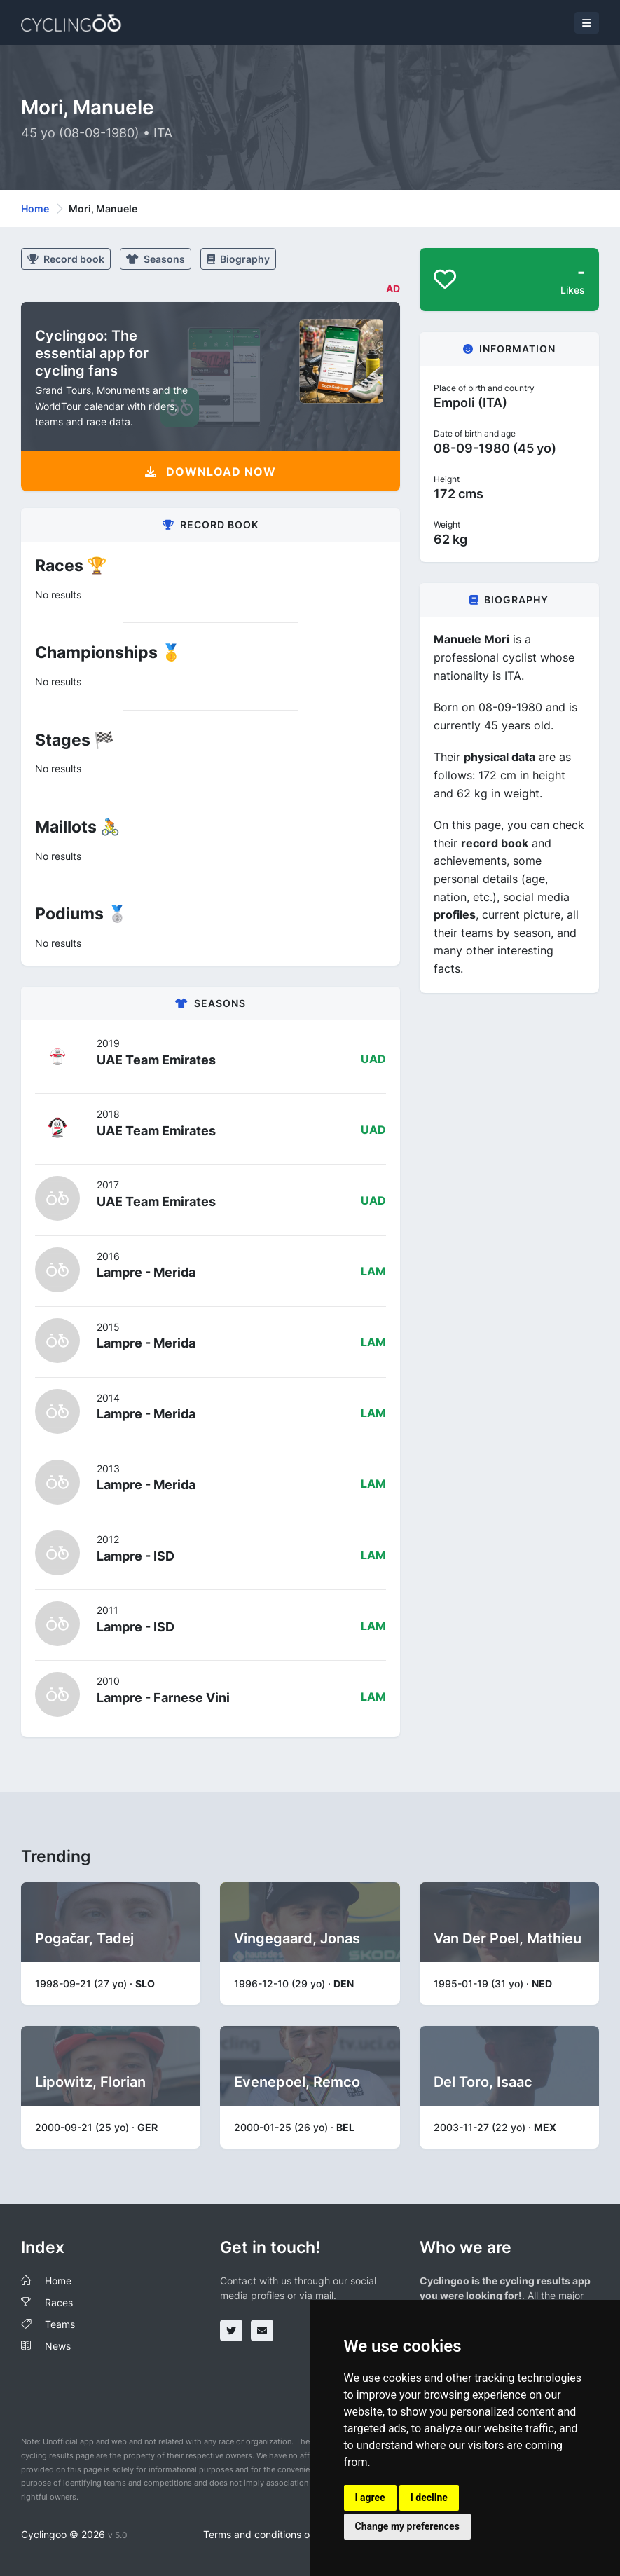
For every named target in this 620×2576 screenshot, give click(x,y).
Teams (60, 2324)
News (58, 2346)
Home (35, 208)
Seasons (155, 259)
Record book (65, 259)
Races (59, 2302)
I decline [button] (429, 2497)
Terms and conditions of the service (284, 2534)
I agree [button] (370, 2497)
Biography (238, 259)
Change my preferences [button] (407, 2526)
